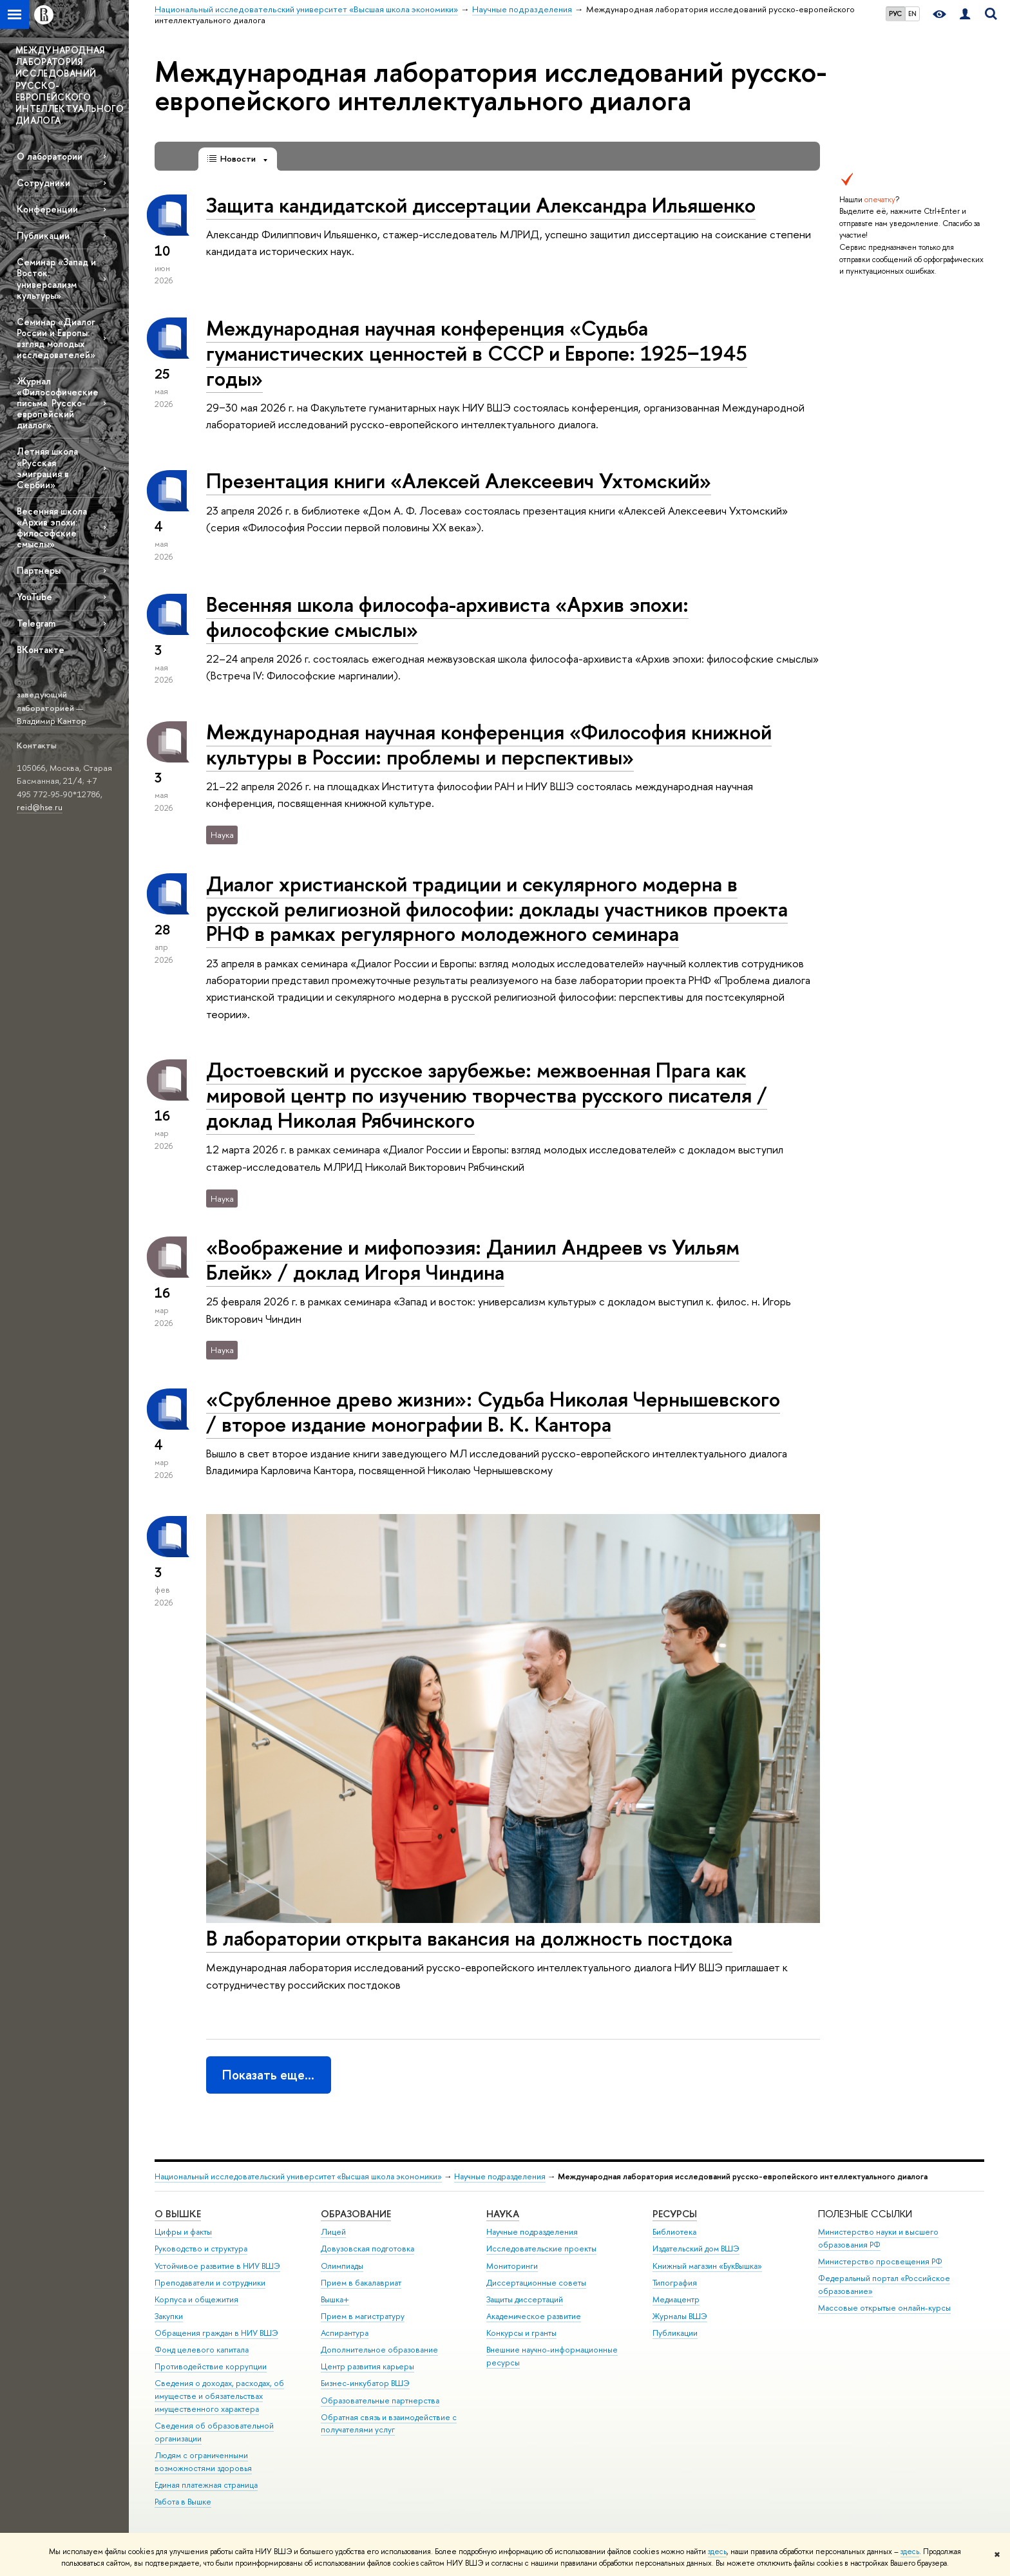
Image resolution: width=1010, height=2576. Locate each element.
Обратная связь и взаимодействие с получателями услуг (389, 2424)
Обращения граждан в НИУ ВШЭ (216, 2332)
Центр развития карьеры (367, 2366)
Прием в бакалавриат (361, 2282)
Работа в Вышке (183, 2501)
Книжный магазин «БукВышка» (707, 2265)
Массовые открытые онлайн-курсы (884, 2307)
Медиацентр (676, 2299)
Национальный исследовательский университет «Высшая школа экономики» (298, 2176)
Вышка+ (335, 2299)
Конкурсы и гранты (521, 2332)
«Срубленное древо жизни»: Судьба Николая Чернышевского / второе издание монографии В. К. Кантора (493, 1411)
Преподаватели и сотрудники (210, 2282)
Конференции (47, 209)
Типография (675, 2282)
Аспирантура (344, 2332)
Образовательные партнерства (380, 2400)
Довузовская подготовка (367, 2248)
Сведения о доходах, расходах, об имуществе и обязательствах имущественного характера (219, 2396)
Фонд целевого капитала (202, 2349)
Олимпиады (342, 2265)
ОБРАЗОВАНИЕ (356, 2214)
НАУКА (502, 2214)
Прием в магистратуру (363, 2316)
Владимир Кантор (51, 720)
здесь (717, 2551)
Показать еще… (268, 2074)
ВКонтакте (40, 649)
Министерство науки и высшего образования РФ (878, 2238)
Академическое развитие (533, 2316)
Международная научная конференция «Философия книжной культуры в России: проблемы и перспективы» (489, 744)
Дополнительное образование (379, 2349)
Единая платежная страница (206, 2484)
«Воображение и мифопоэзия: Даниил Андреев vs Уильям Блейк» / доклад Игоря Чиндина (472, 1259)
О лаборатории (49, 156)
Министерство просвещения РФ (880, 2261)
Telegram (36, 623)
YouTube (34, 597)
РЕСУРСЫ (675, 2214)
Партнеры (39, 570)
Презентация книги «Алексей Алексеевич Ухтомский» (458, 480)
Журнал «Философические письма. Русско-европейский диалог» (58, 403)
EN (912, 13)
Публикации (43, 235)
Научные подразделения (500, 2176)
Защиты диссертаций (524, 2299)
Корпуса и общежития (196, 2299)
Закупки (169, 2316)
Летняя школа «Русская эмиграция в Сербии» (47, 467)
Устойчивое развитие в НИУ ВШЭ (217, 2265)
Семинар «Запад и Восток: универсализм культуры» (56, 278)
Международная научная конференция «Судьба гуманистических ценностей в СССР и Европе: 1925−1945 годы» (476, 353)
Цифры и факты (183, 2231)
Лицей (333, 2231)
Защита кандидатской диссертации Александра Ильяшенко (481, 205)
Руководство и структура (201, 2248)
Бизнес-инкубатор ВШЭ (365, 2383)
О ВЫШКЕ (178, 2214)
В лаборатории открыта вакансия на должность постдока (469, 1938)
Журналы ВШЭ (680, 2316)
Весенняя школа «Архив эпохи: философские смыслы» (52, 527)
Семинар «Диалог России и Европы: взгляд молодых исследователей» (56, 338)
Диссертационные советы (536, 2282)
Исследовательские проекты (541, 2248)
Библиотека (674, 2231)
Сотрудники (43, 182)
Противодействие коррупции (211, 2366)
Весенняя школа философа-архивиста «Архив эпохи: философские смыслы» (447, 616)
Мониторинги (512, 2265)
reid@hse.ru (39, 807)
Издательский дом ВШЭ (696, 2248)
